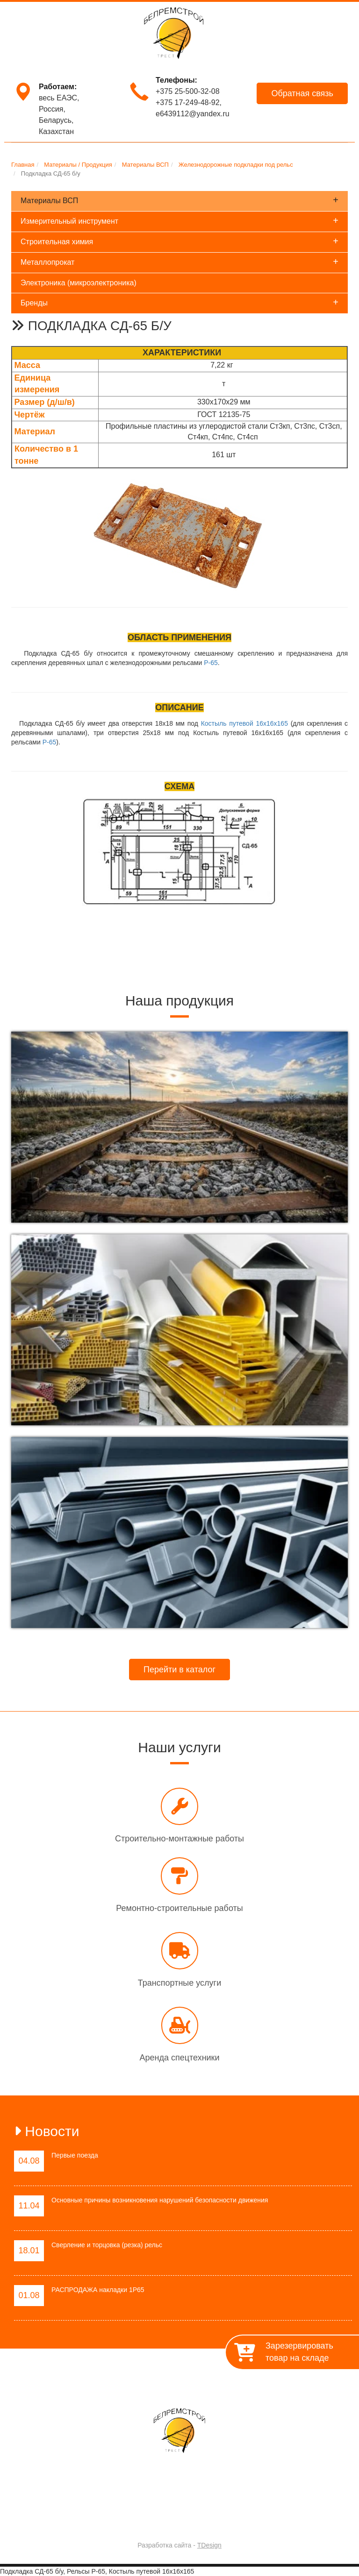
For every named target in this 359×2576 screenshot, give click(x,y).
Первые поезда (74, 2155)
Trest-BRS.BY (154, 2521)
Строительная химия (179, 241)
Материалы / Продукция (231, 2381)
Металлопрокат (179, 261)
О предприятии (93, 2381)
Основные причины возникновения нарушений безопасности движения (159, 2200)
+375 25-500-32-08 (188, 91)
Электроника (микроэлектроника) (78, 283)
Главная (46, 2381)
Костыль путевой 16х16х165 (244, 723)
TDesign (209, 2545)
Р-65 (211, 662)
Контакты (296, 2381)
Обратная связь (302, 93)
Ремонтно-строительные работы (179, 1908)
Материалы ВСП (179, 200)
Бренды (179, 302)
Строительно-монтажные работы (179, 1838)
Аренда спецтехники (179, 2057)
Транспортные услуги (179, 1983)
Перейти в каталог (179, 1669)
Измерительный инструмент (179, 220)
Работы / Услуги (154, 2381)
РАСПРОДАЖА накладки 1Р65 (97, 2289)
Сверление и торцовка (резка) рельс (106, 2245)
